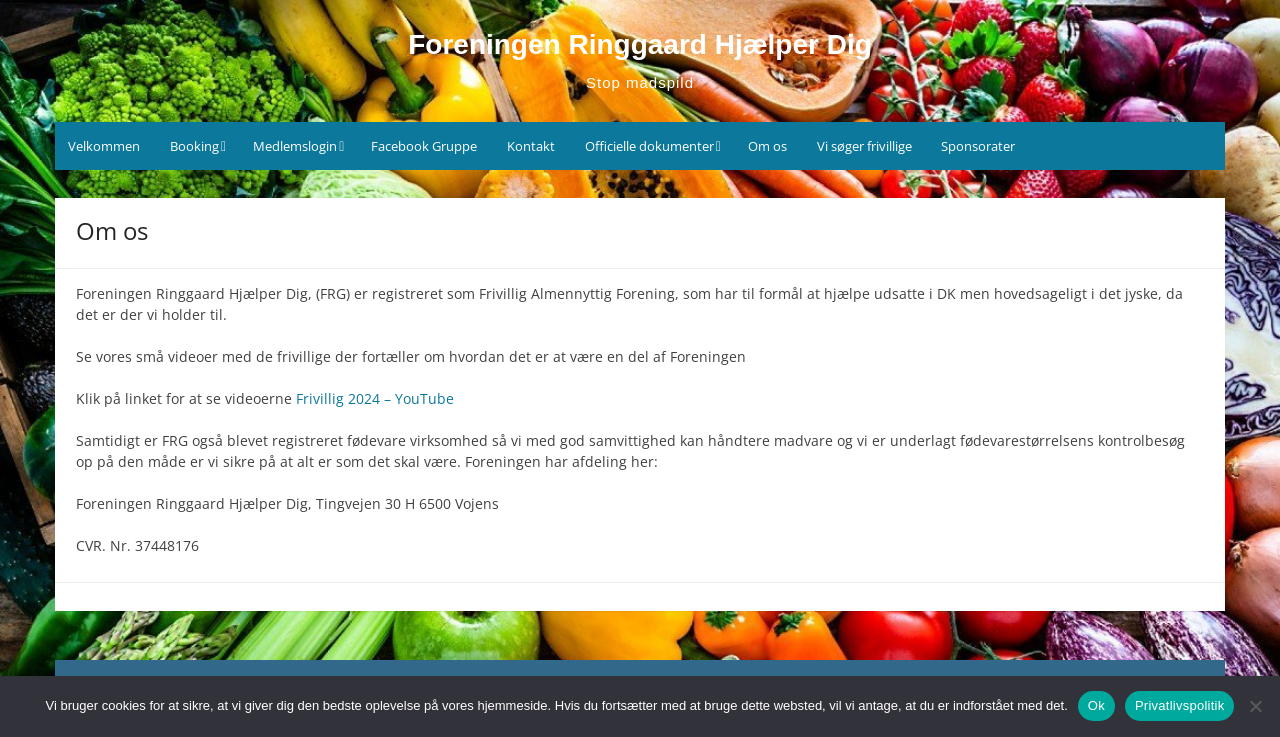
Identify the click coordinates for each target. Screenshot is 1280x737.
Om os (767, 146)
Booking (194, 146)
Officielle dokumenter (649, 146)
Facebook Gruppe (424, 146)
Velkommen (104, 146)
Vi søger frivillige (864, 146)
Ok (1096, 705)
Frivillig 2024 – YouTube (375, 398)
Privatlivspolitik (1180, 705)
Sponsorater (978, 146)
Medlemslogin (295, 146)
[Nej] (1255, 706)
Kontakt (531, 146)
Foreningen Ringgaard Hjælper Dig (640, 44)
